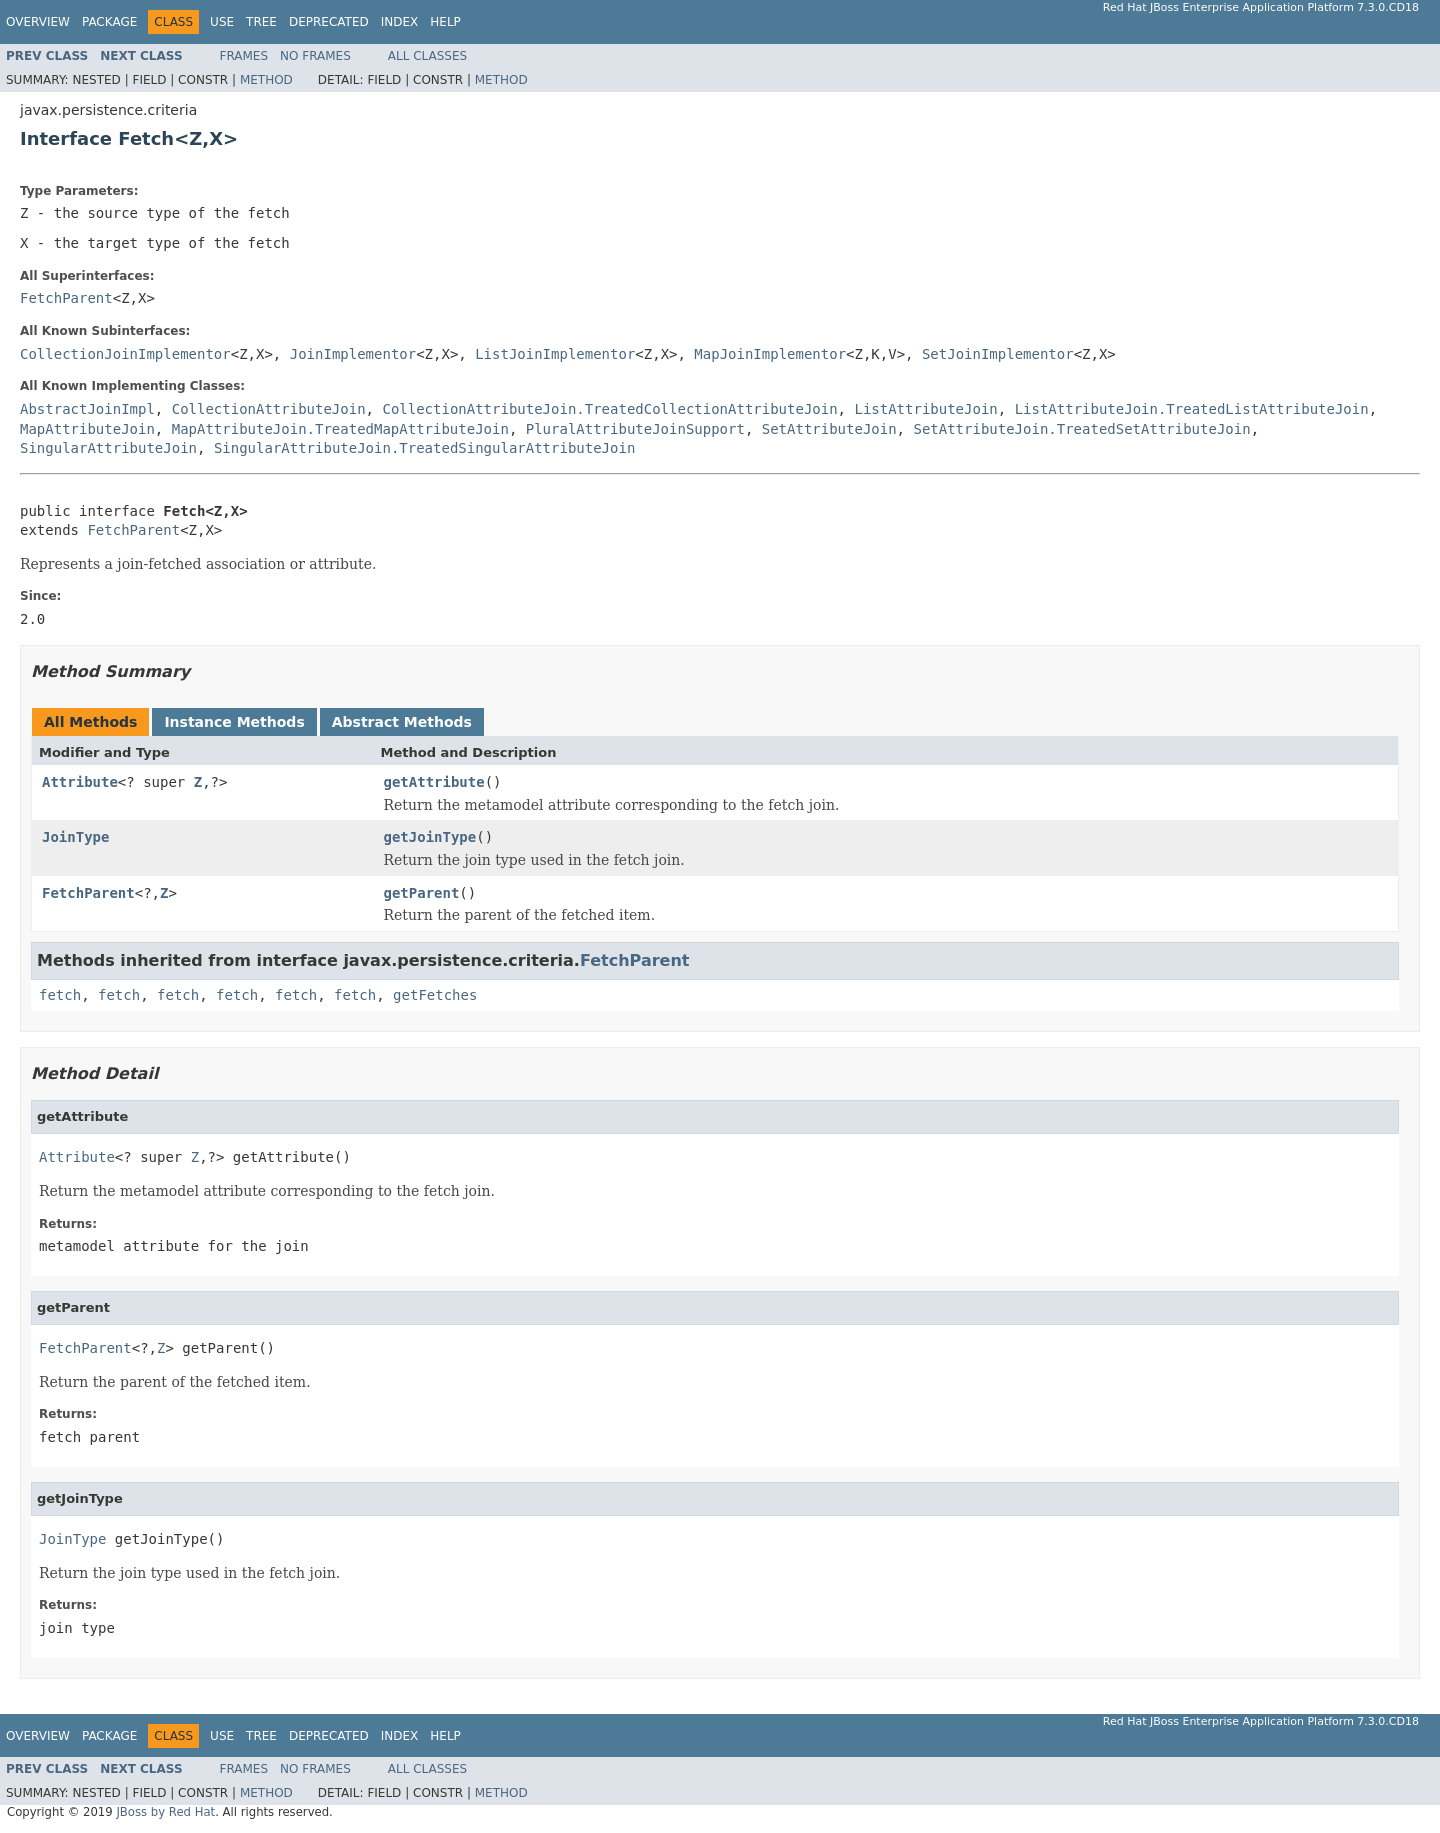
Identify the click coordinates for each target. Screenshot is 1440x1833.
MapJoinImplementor (770, 354)
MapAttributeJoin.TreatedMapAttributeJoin (340, 429)
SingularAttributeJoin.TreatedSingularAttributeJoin (424, 448)
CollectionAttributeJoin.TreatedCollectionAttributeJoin (609, 409)
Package (109, 22)
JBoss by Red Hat (165, 1812)
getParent (422, 893)
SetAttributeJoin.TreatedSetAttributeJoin (1081, 429)
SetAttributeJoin (829, 429)
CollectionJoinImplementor (125, 354)
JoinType (75, 837)
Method (266, 80)
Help (445, 22)
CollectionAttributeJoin (269, 409)
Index (400, 22)
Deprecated (329, 22)
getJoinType (430, 837)
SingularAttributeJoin (108, 448)
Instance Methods (234, 722)
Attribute (80, 782)
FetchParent (66, 298)
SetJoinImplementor (998, 354)
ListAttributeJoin (925, 409)
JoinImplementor (353, 354)
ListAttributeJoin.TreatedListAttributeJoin (1192, 409)
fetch (60, 995)
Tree (261, 22)
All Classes (427, 56)
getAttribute (434, 782)
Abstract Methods (402, 722)
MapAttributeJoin (87, 429)
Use (222, 22)
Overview (38, 22)
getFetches (435, 995)
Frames (244, 56)
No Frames (315, 56)
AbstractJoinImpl (87, 409)
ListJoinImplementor (555, 354)
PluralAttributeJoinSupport (635, 429)
